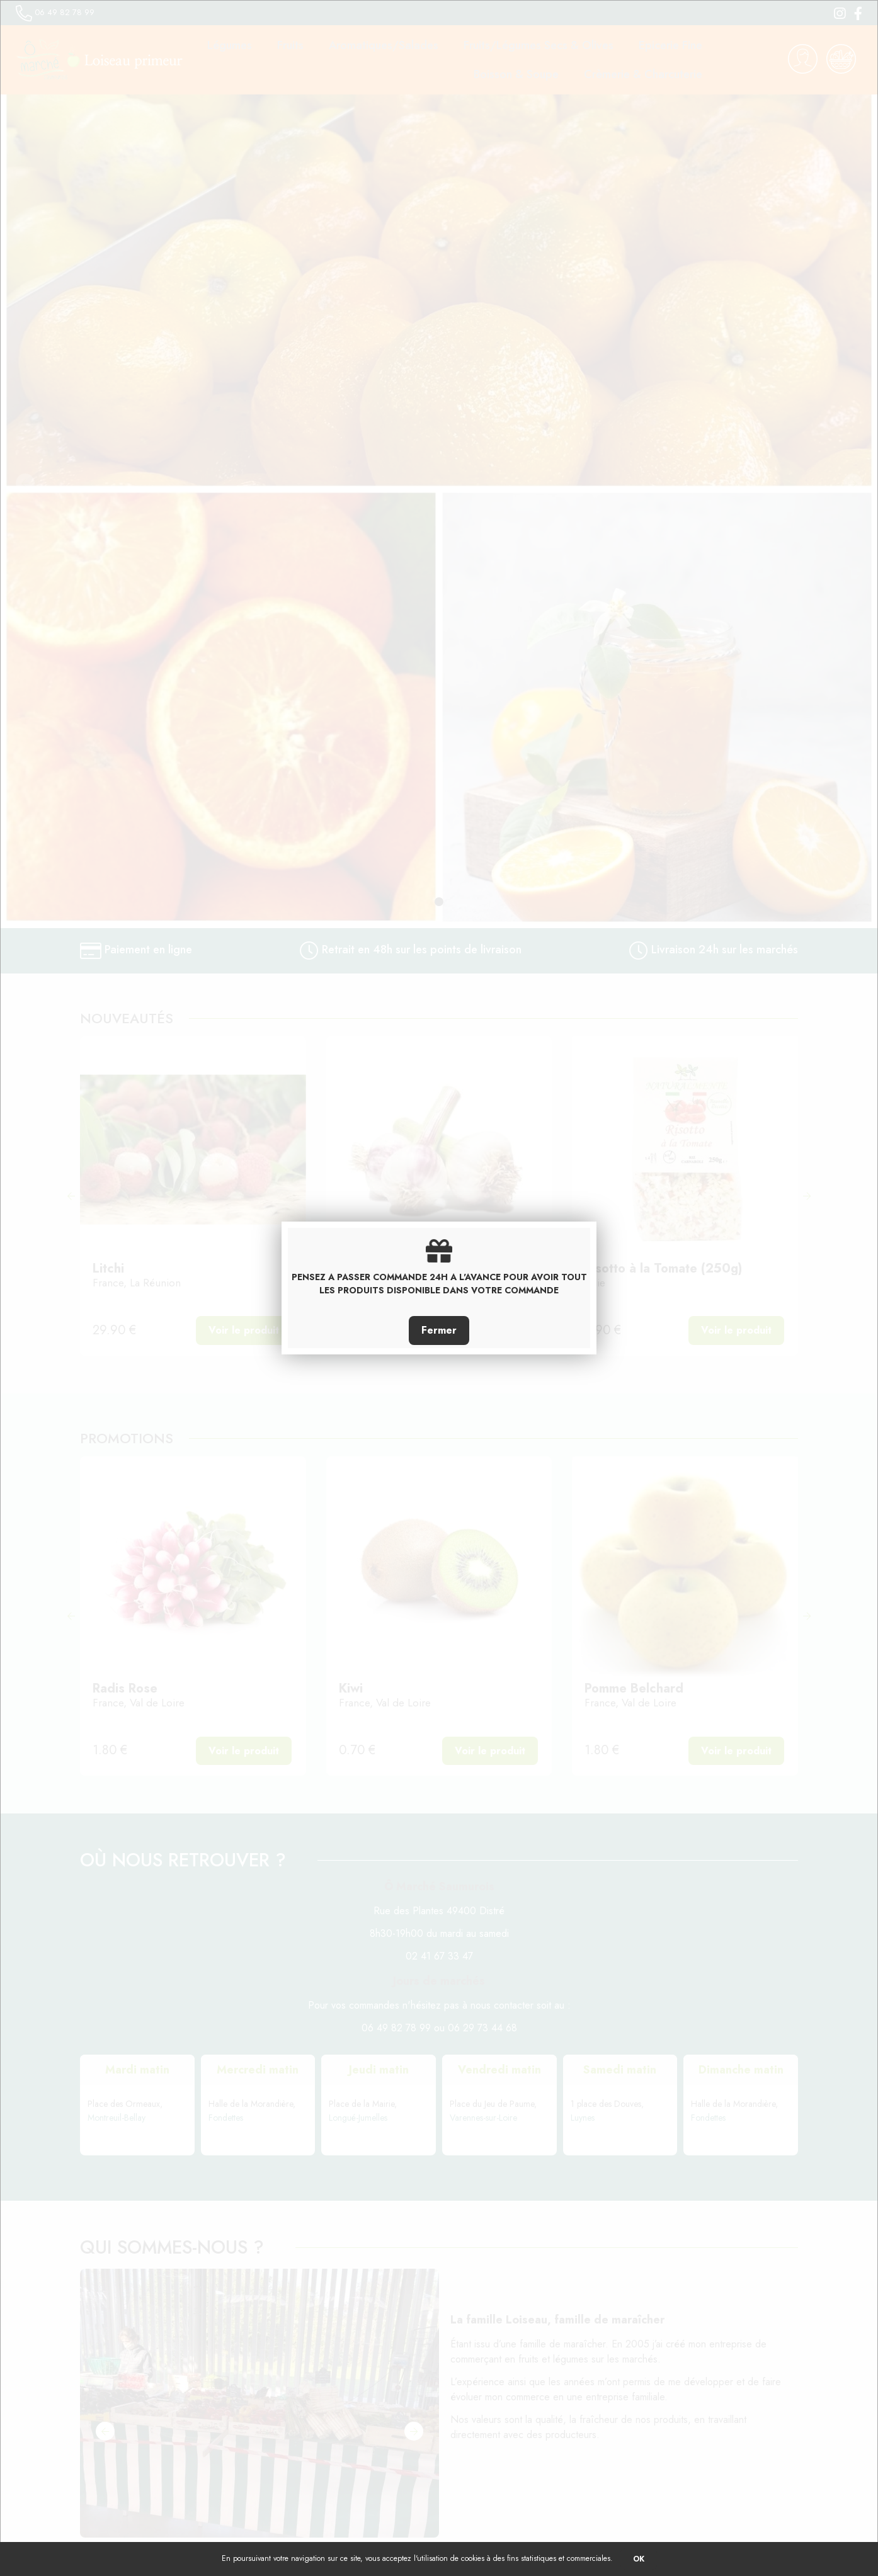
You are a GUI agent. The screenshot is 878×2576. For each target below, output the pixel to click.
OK (638, 2559)
